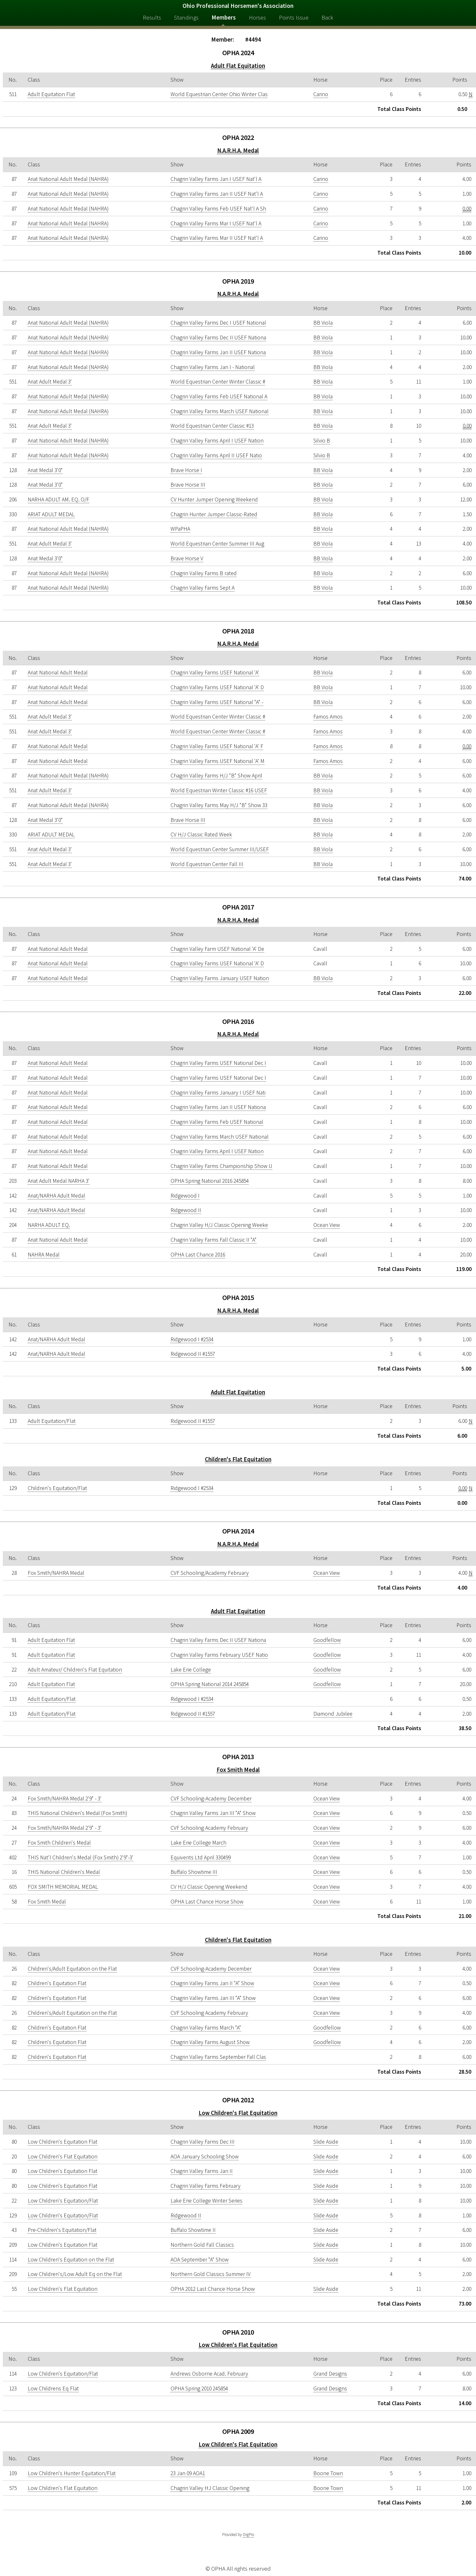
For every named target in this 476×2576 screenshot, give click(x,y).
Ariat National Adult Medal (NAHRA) (68, 179)
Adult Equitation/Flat (52, 1421)
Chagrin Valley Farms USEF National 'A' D (217, 687)
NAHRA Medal (44, 1254)
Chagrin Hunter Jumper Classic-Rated (214, 514)
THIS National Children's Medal (64, 1871)
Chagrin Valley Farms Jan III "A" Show (213, 1813)
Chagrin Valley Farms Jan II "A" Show (212, 1983)
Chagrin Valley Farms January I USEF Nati (218, 1092)
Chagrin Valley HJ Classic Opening (210, 2488)
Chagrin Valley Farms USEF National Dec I (218, 1063)
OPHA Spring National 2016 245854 (210, 1180)
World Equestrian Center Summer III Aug (217, 543)
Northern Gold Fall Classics (202, 2244)
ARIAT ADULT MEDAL (51, 514)
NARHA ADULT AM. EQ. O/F (58, 499)
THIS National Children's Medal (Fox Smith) (77, 1813)
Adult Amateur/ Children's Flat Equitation (75, 1669)
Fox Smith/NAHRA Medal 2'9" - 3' (65, 1798)
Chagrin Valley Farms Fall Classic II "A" (214, 1239)
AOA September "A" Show (200, 2259)
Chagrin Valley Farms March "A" (206, 2027)
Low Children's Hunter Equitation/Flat (72, 2473)
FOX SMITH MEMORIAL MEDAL (63, 1886)
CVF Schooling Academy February (209, 1827)
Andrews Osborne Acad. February (209, 2373)
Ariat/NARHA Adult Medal (56, 1195)
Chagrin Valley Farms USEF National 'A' (215, 672)
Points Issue (294, 17)
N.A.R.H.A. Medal (238, 150)
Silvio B (321, 440)
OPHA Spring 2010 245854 (199, 2388)
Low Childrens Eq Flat (53, 2388)
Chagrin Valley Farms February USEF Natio (219, 1654)
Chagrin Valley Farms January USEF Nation (220, 978)
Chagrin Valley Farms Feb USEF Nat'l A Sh (218, 208)
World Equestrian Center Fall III (207, 864)
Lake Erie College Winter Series (206, 2200)
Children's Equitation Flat (57, 1983)
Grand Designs (330, 2373)
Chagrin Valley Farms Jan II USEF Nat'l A (217, 193)
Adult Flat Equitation (238, 65)
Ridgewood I (185, 1195)
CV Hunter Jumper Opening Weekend (214, 499)
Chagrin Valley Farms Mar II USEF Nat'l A (217, 237)
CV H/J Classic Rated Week (201, 834)
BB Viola (323, 322)
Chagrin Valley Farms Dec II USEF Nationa (218, 337)
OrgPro (248, 2534)
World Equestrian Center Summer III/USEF (220, 849)
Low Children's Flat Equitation (238, 2113)
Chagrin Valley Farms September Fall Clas (218, 2056)
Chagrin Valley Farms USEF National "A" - (217, 702)
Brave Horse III (188, 484)
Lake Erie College (191, 1669)
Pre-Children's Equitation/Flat (62, 2230)
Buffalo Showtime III (194, 1871)
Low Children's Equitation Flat (62, 2141)
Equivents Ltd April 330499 (201, 1857)
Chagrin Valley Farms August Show (210, 2042)
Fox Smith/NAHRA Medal (56, 1572)
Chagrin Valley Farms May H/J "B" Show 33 (219, 805)
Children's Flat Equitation (238, 1459)
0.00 (466, 208)
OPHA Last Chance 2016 (198, 1254)
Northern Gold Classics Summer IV (211, 2274)
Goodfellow (327, 1640)
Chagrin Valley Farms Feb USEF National (217, 1121)
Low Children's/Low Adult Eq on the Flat (75, 2274)
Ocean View (326, 1225)
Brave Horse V (187, 558)
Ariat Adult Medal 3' (50, 381)
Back (327, 17)
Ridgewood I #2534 (192, 1339)
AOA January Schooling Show (205, 2156)
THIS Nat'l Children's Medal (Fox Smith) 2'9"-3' (80, 1857)
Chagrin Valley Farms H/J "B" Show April (216, 775)
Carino (320, 94)
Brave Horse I (186, 470)
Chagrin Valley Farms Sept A (203, 587)
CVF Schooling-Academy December (211, 1798)
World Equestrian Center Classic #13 (212, 425)
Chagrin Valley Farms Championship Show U (221, 1166)
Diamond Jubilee (332, 1713)
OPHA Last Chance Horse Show (207, 1901)
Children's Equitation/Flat (57, 1488)
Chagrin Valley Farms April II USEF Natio (216, 455)
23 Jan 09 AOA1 (188, 2473)
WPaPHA (180, 528)
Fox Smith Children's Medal (59, 1842)
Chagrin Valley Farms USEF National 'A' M (217, 761)
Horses (257, 17)
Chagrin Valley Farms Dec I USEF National (218, 322)
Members (224, 17)
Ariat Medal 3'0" (45, 470)
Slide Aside (325, 2141)
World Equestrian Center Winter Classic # (218, 381)
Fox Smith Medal (238, 1769)
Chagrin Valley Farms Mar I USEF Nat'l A (216, 223)
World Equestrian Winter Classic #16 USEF (219, 790)
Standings (186, 17)
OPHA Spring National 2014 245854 (210, 1684)
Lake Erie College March (198, 1842)
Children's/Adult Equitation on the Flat (72, 1968)
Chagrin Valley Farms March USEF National (220, 411)
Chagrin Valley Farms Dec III (203, 2141)
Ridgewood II (186, 1210)
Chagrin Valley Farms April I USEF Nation (217, 440)
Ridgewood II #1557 (193, 1353)
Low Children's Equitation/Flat (63, 2200)
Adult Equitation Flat (51, 94)
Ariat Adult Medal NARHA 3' (59, 1180)
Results (152, 17)
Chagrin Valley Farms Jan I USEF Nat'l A (216, 179)
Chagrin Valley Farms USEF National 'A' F (217, 746)
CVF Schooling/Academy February (210, 1572)
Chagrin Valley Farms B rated (204, 573)
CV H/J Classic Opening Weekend (209, 1886)
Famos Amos (328, 716)
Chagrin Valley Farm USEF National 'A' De (217, 948)
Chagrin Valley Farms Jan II (202, 2171)
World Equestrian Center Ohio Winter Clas (219, 94)
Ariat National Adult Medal (58, 672)
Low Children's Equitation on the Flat (71, 2259)
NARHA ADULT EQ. (49, 1225)
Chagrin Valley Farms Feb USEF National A (219, 396)
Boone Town (328, 2473)
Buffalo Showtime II (193, 2230)
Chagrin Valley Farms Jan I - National (213, 367)
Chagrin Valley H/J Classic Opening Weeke (219, 1225)
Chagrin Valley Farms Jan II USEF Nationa (218, 352)
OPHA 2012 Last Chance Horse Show (213, 2288)
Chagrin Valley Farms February (206, 2185)
